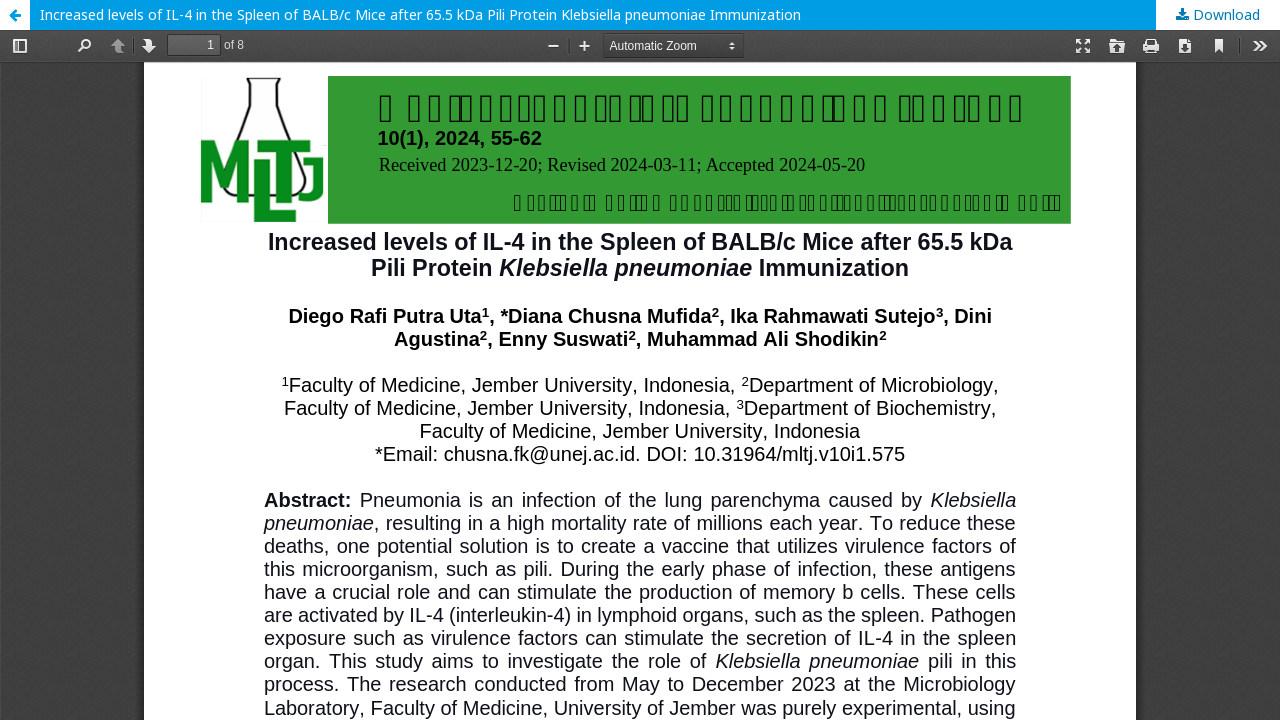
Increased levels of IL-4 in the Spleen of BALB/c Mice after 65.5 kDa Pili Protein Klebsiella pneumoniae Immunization (420, 14)
